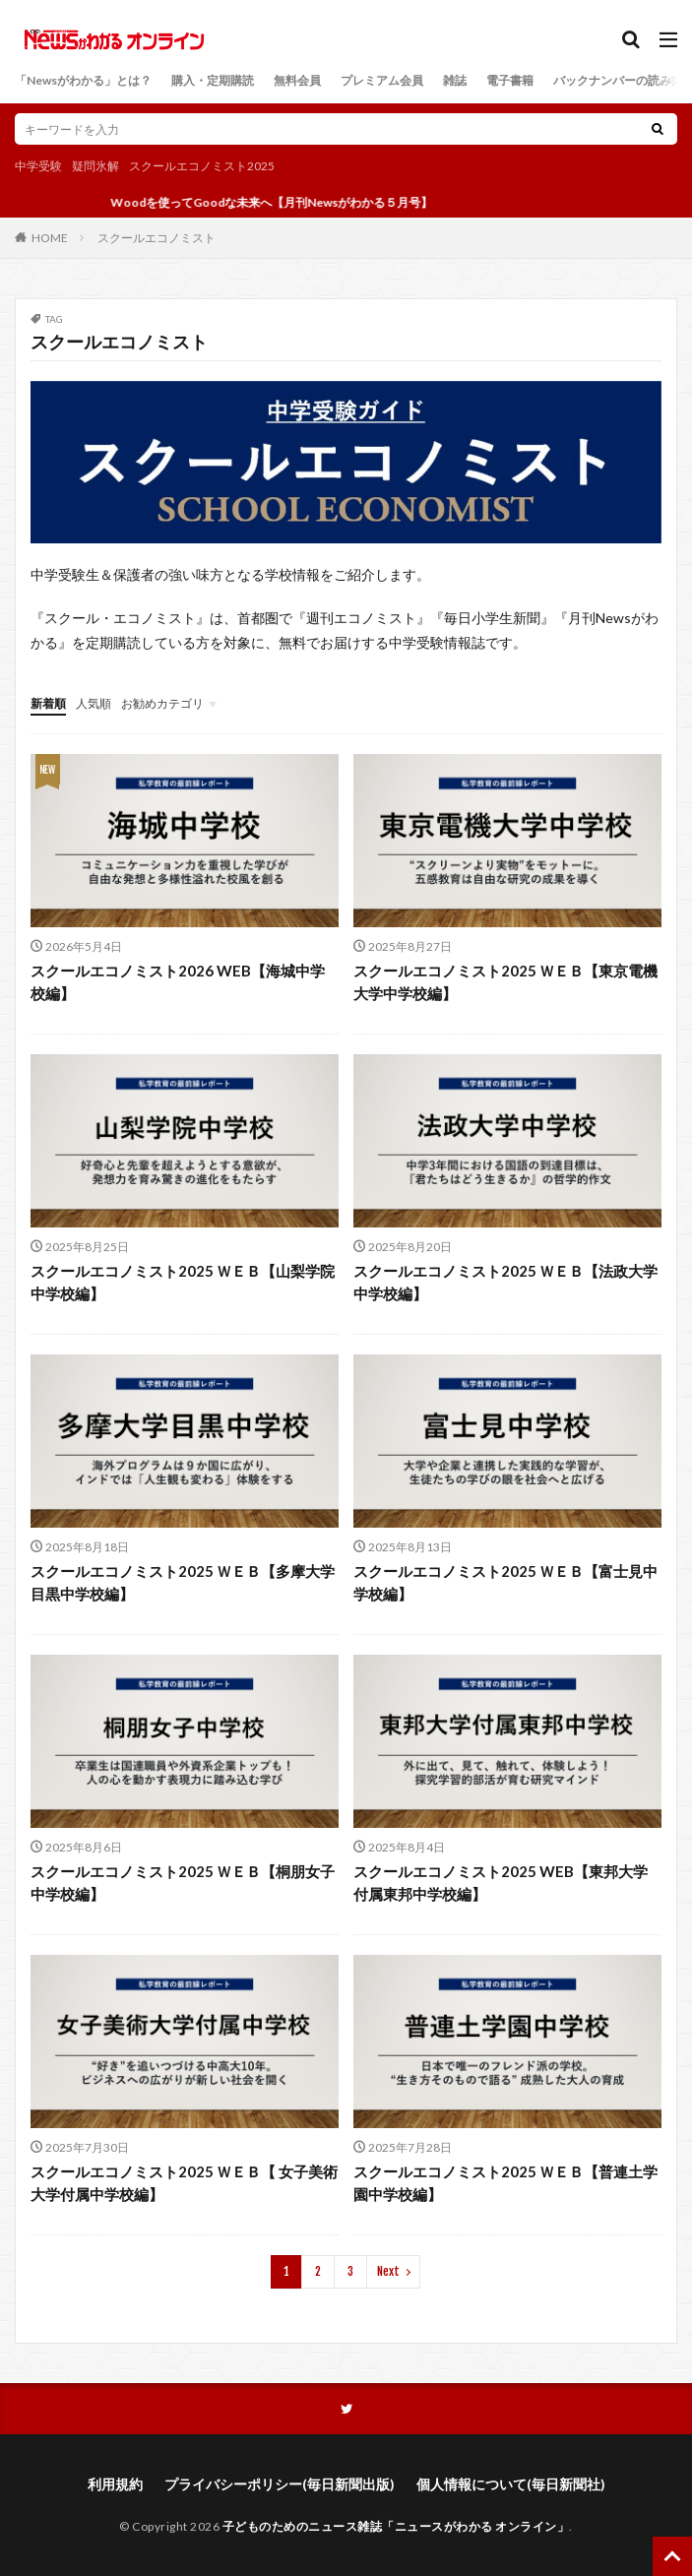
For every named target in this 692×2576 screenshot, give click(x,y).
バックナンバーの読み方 (618, 80)
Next (388, 2271)
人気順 (93, 703)
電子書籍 (510, 80)
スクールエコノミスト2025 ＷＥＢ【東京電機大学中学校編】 (505, 982)
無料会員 (297, 80)
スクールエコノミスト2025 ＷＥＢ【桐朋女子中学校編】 (183, 1882)
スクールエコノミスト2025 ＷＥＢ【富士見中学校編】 (505, 1582)
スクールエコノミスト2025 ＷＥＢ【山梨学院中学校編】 (183, 1282)
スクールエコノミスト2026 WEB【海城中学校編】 (178, 982)
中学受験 (38, 165)
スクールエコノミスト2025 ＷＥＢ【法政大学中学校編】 (505, 1282)
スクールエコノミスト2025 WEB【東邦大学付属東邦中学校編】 (500, 1882)
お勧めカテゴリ (162, 703)
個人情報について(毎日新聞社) (510, 2484)
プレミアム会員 (382, 80)
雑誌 (455, 80)
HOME (49, 237)
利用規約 (115, 2484)
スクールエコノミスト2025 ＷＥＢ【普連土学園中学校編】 (505, 2183)
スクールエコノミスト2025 (202, 165)
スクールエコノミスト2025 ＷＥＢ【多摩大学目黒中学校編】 (183, 1582)
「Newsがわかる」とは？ (83, 80)
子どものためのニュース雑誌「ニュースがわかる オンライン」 (396, 2526)
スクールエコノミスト (156, 237)
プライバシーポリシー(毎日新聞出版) (279, 2484)
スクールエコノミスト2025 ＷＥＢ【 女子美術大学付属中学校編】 (184, 2183)
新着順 (48, 703)
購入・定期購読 (212, 80)
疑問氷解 (95, 165)
